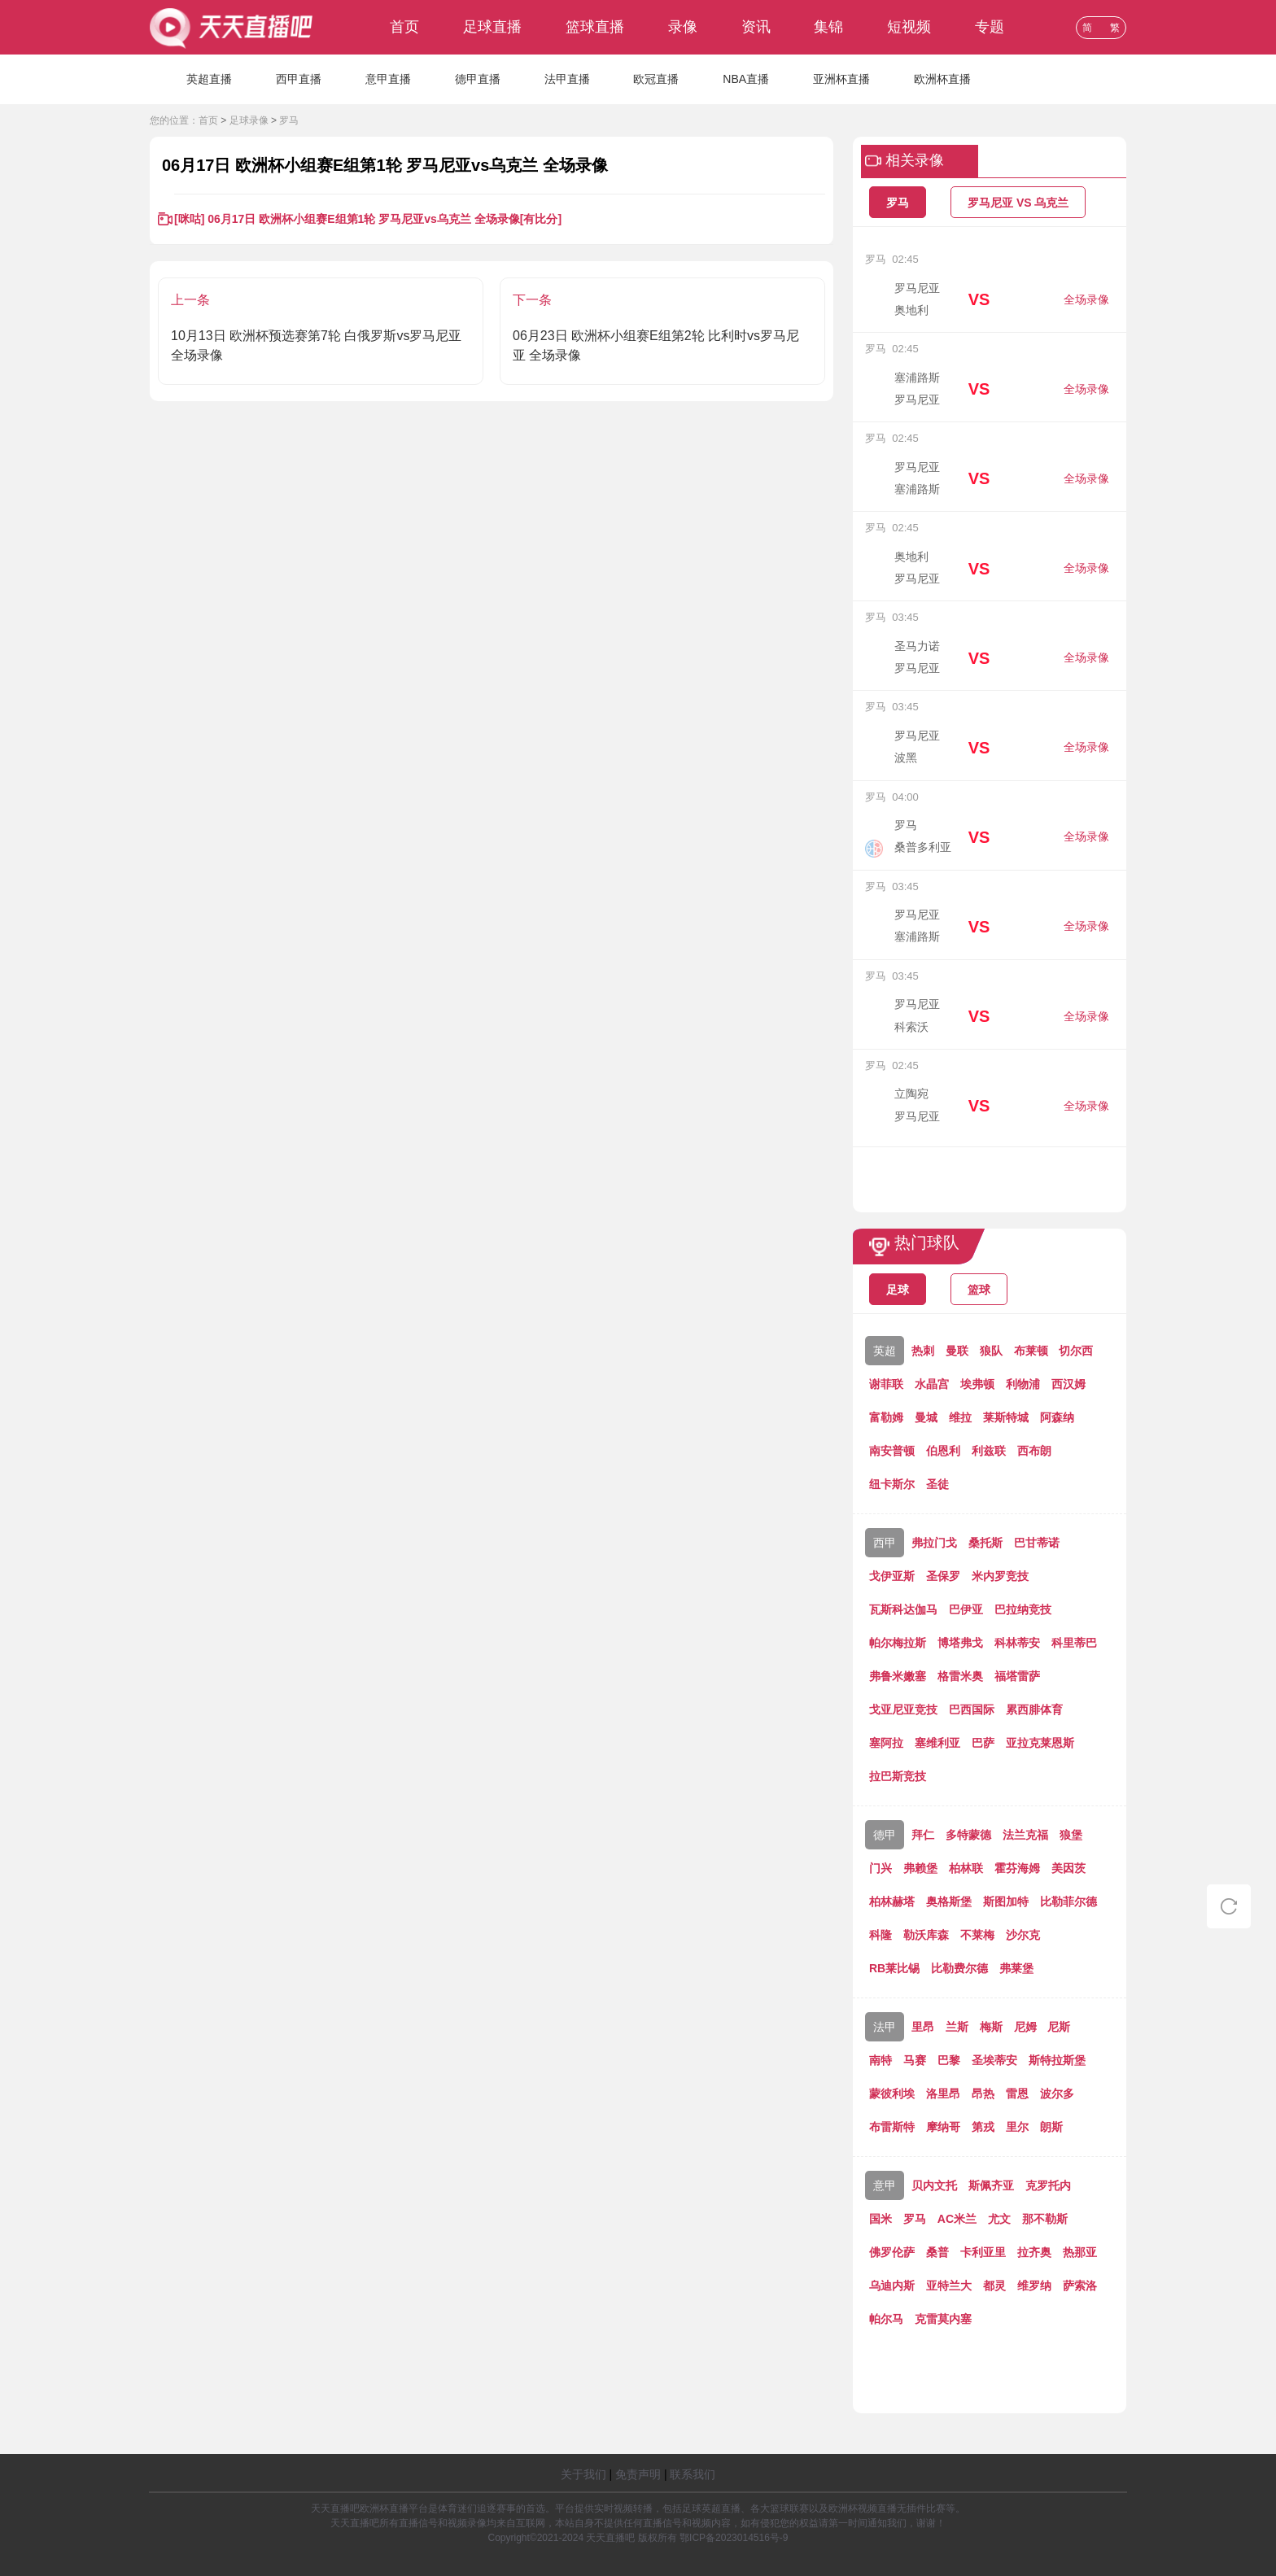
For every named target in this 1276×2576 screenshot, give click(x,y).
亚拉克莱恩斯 (1040, 1742)
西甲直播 (298, 78)
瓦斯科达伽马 (903, 1609)
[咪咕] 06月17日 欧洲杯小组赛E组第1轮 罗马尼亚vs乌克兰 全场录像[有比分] (368, 218)
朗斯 (1051, 2126)
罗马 (289, 120)
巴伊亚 (966, 1609)
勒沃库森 (926, 1934)
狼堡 (1071, 1834)
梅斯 (991, 2026)
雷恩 (1017, 2093)
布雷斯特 (892, 2126)
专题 (989, 27)
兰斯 (957, 2026)
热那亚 (1080, 2252)
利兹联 (989, 1450)
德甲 (884, 1834)
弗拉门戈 (934, 1542)
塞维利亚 (937, 1742)
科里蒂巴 (1074, 1642)
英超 (884, 1350)
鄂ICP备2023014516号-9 (734, 2537)
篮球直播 (595, 27)
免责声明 (638, 2474)
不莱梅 (977, 1934)
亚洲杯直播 (841, 78)
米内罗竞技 (1000, 1576)
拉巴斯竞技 (897, 1776)
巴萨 (983, 1742)
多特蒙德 (968, 1834)
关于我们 (583, 2474)
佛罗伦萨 (892, 2252)
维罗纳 (1034, 2285)
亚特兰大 (949, 2285)
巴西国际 (971, 1709)
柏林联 (966, 1868)
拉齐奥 (1034, 2252)
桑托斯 (985, 1542)
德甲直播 (477, 78)
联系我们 (692, 2474)
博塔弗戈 (960, 1642)
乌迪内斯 (892, 2285)
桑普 (937, 2252)
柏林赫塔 (892, 1901)
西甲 (884, 1542)
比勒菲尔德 (1068, 1901)
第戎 (983, 2126)
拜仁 (922, 1834)
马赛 (914, 2060)
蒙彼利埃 (892, 2093)
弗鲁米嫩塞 (897, 1676)
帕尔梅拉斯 (897, 1642)
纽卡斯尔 (892, 1484)
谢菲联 (886, 1384)
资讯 (756, 27)
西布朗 (1034, 1450)
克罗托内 (1048, 2185)
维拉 (960, 1417)
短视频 (909, 27)
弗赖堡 (920, 1868)
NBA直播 (746, 78)
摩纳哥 (943, 2126)
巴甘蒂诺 (1037, 1542)
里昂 (922, 2026)
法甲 (884, 2026)
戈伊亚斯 (892, 1576)
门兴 (880, 1868)
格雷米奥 (960, 1676)
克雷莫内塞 (943, 2318)
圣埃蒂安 (994, 2060)
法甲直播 (567, 78)
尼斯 (1058, 2026)
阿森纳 (1057, 1417)
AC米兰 (957, 2218)
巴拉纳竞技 (1022, 1609)
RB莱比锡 (894, 1968)
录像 (682, 27)
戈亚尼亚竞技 (903, 1709)
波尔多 (1057, 2093)
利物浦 (1023, 1384)
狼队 (991, 1350)
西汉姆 (1068, 1384)
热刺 (922, 1350)
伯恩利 (943, 1450)
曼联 (957, 1350)
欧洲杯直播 (942, 78)
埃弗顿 (977, 1384)
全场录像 (1086, 299)
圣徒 (937, 1484)
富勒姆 (886, 1417)
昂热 (983, 2093)
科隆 (880, 1934)
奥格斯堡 (949, 1901)
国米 (880, 2218)
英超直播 (209, 78)
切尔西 (1076, 1350)
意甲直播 (388, 78)
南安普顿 (892, 1450)
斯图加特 (1006, 1901)
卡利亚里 (983, 2252)
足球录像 (249, 120)
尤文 (999, 2218)
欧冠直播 (656, 78)
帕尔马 (886, 2318)
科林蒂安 (1017, 1642)
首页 (404, 27)
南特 (880, 2060)
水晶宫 (932, 1384)
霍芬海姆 (1017, 1868)
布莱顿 (1031, 1350)
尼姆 (1025, 2026)
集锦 (828, 27)
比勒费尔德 (959, 1968)
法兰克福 (1025, 1834)
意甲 (884, 2185)
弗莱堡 (1016, 1968)
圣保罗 (943, 1576)
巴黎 (948, 2060)
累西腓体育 (1034, 1709)
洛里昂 (943, 2093)
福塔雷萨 (1017, 1676)
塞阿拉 (886, 1742)
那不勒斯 (1045, 2218)
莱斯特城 (1006, 1417)
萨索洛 (1080, 2285)
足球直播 (492, 27)
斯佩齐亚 (991, 2185)
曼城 (926, 1417)
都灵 (994, 2285)
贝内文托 (934, 2185)
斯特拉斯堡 (1057, 2060)
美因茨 (1068, 1868)
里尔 (1017, 2126)
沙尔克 (1023, 1934)
